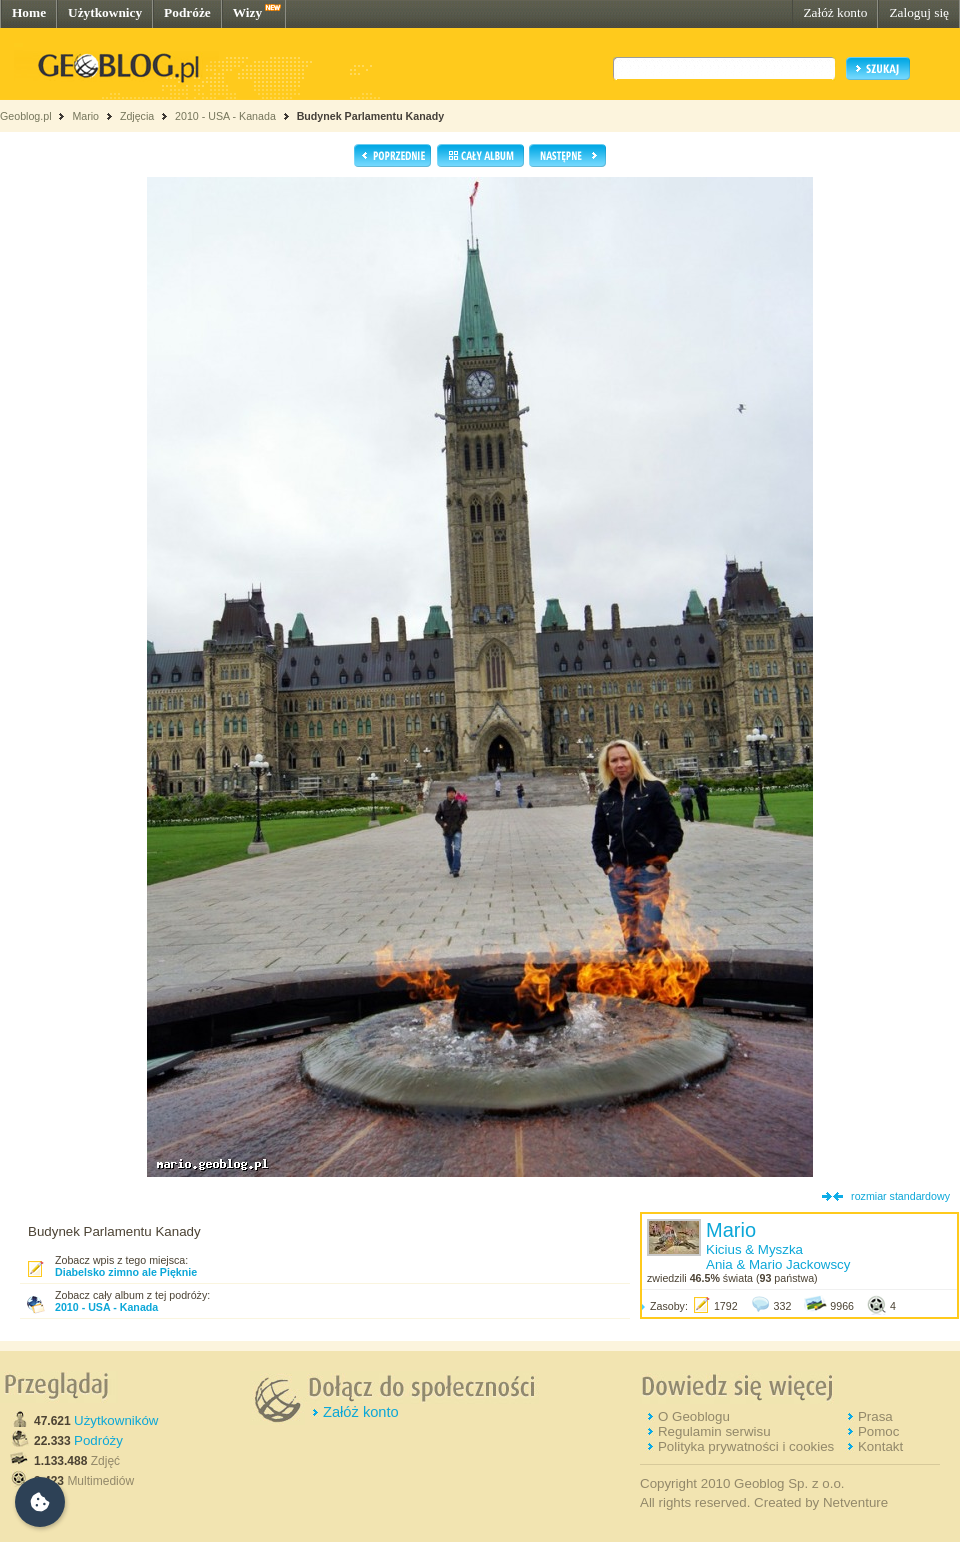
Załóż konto (835, 12)
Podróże (187, 12)
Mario (85, 116)
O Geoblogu (694, 1416)
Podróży (98, 1440)
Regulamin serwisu (714, 1431)
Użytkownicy (105, 12)
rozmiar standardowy (900, 1196)
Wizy (247, 12)
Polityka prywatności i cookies (746, 1446)
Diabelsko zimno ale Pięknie (126, 1272)
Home (29, 12)
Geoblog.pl (26, 116)
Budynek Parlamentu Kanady (370, 116)
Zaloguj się (919, 12)
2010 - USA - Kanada (225, 116)
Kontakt (880, 1446)
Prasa (875, 1416)
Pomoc (878, 1431)
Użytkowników (116, 1420)
